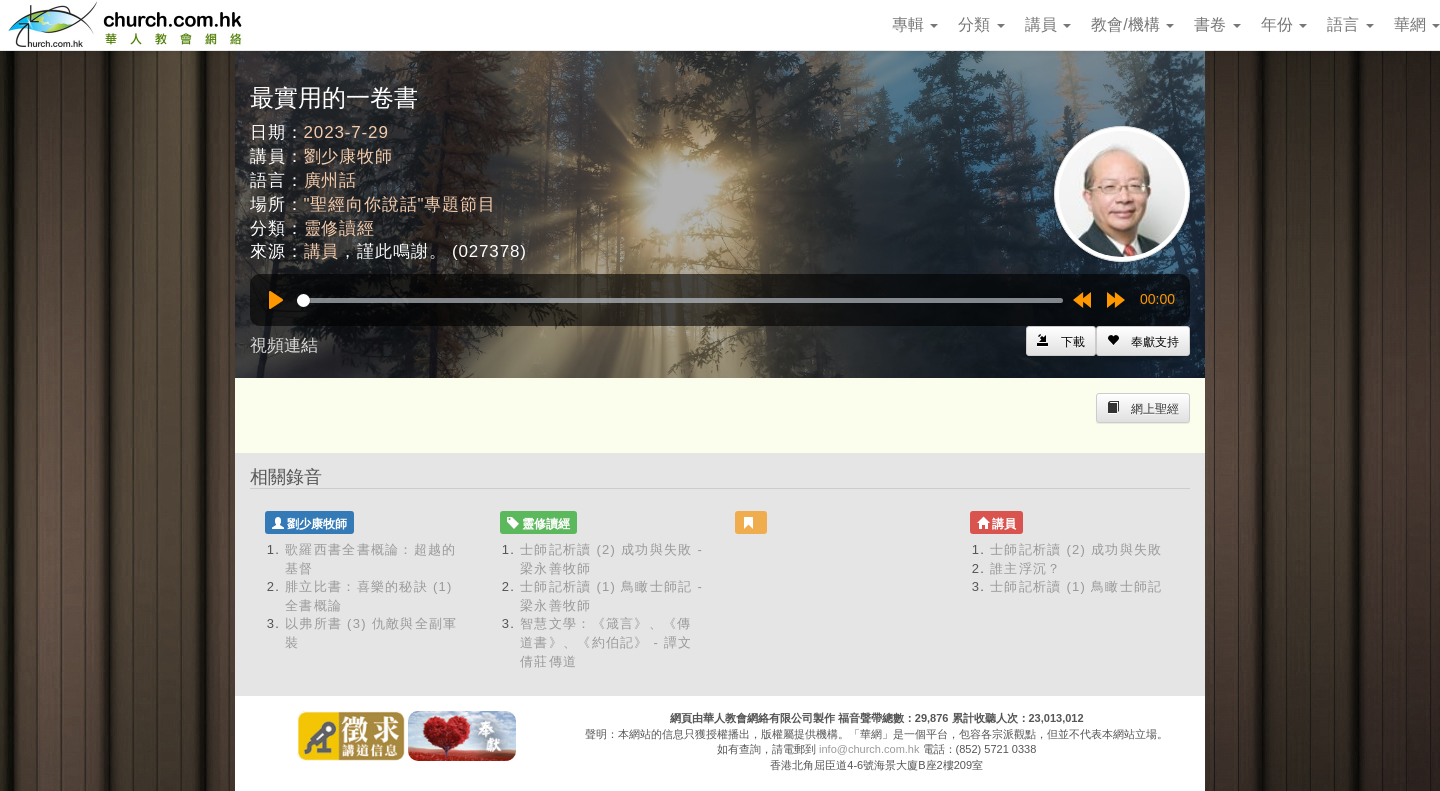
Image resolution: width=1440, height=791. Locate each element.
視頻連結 (284, 345)
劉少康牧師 (348, 156)
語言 (1350, 24)
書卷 (1217, 24)
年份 (1284, 24)
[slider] (680, 300)
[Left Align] (1143, 341)
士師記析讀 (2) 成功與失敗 (1076, 549)
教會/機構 (1132, 24)
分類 (981, 24)
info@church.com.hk (869, 749)
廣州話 (331, 180)
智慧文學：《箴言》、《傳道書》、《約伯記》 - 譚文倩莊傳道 (606, 642)
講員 (1048, 24)
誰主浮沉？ (1026, 568)
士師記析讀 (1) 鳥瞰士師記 (1076, 586)
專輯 (915, 24)
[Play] (276, 300)
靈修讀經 (339, 228)
